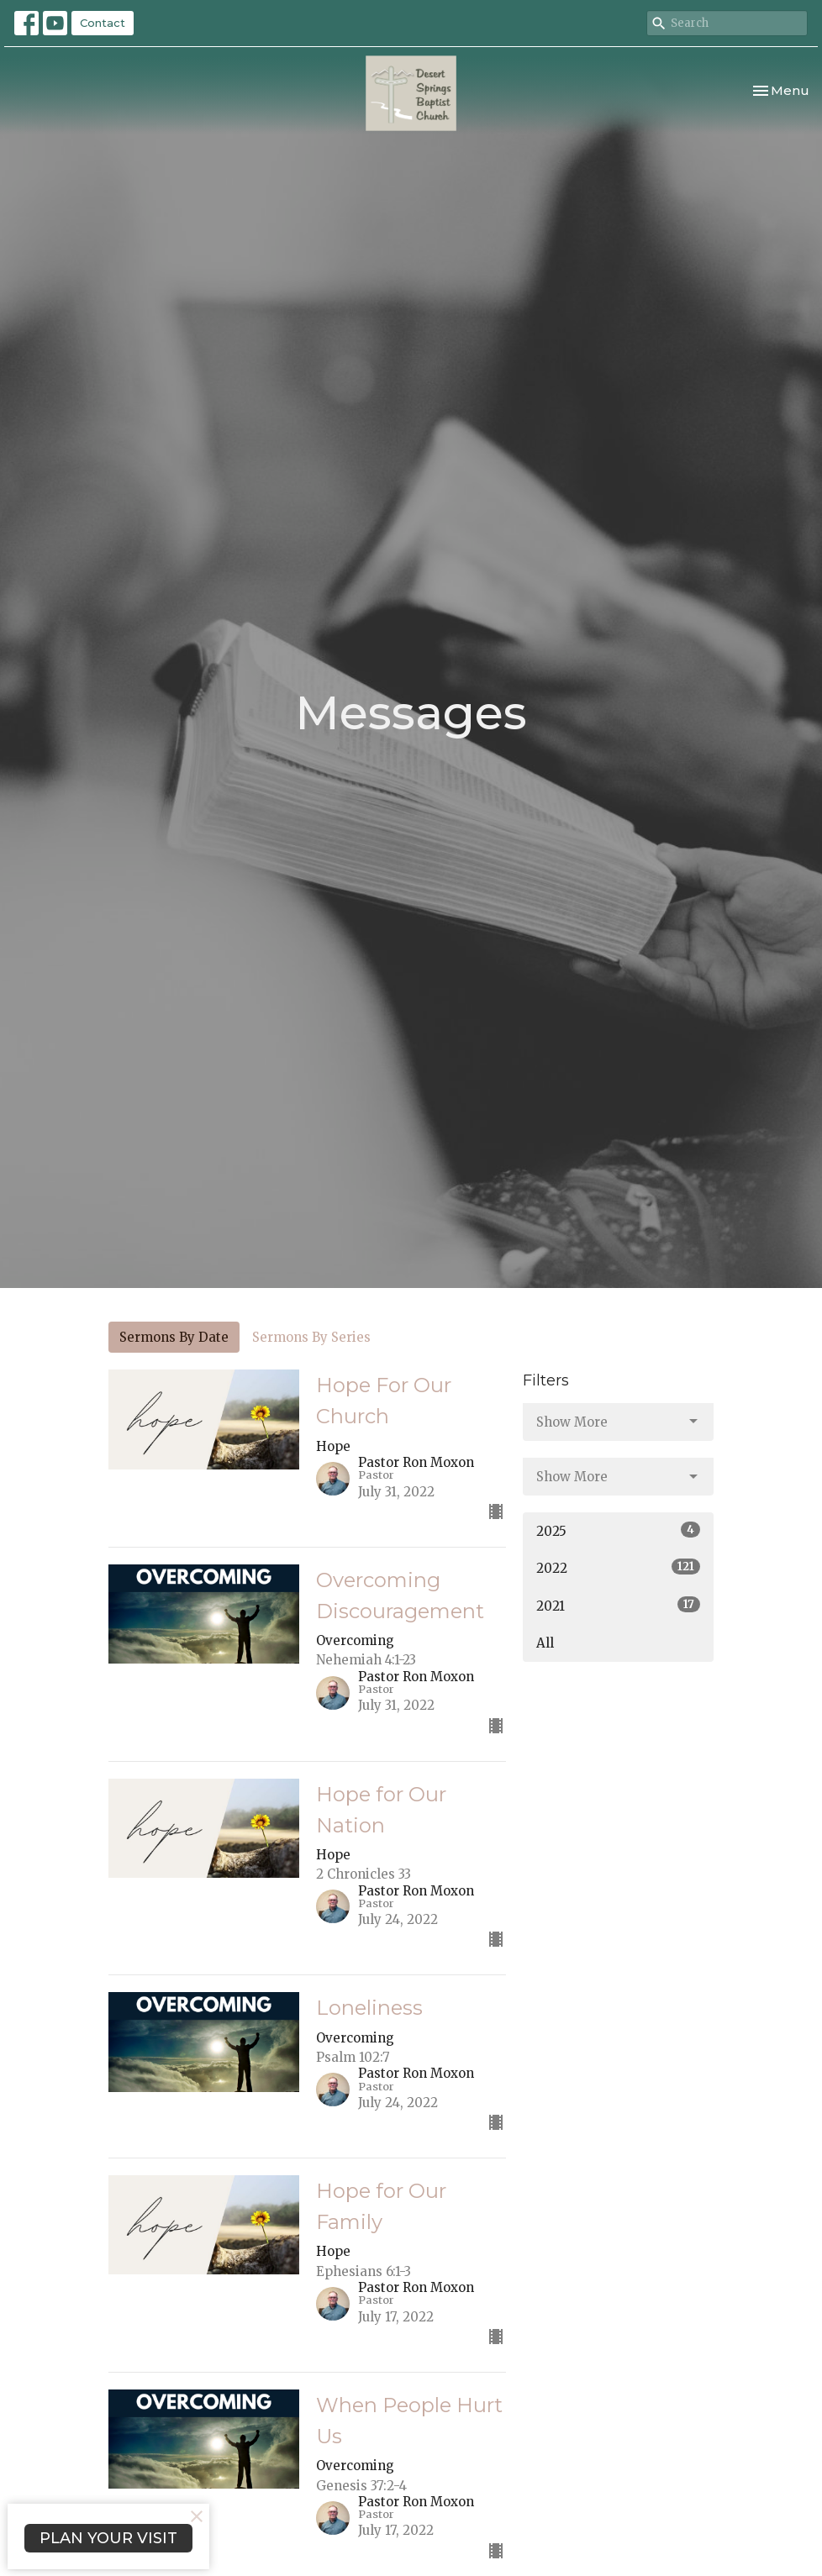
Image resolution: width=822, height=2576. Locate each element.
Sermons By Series (311, 1337)
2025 (618, 1530)
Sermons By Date (174, 1337)
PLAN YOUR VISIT (108, 2538)
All (545, 1643)
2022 (618, 1567)
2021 (618, 1605)
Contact (102, 22)
